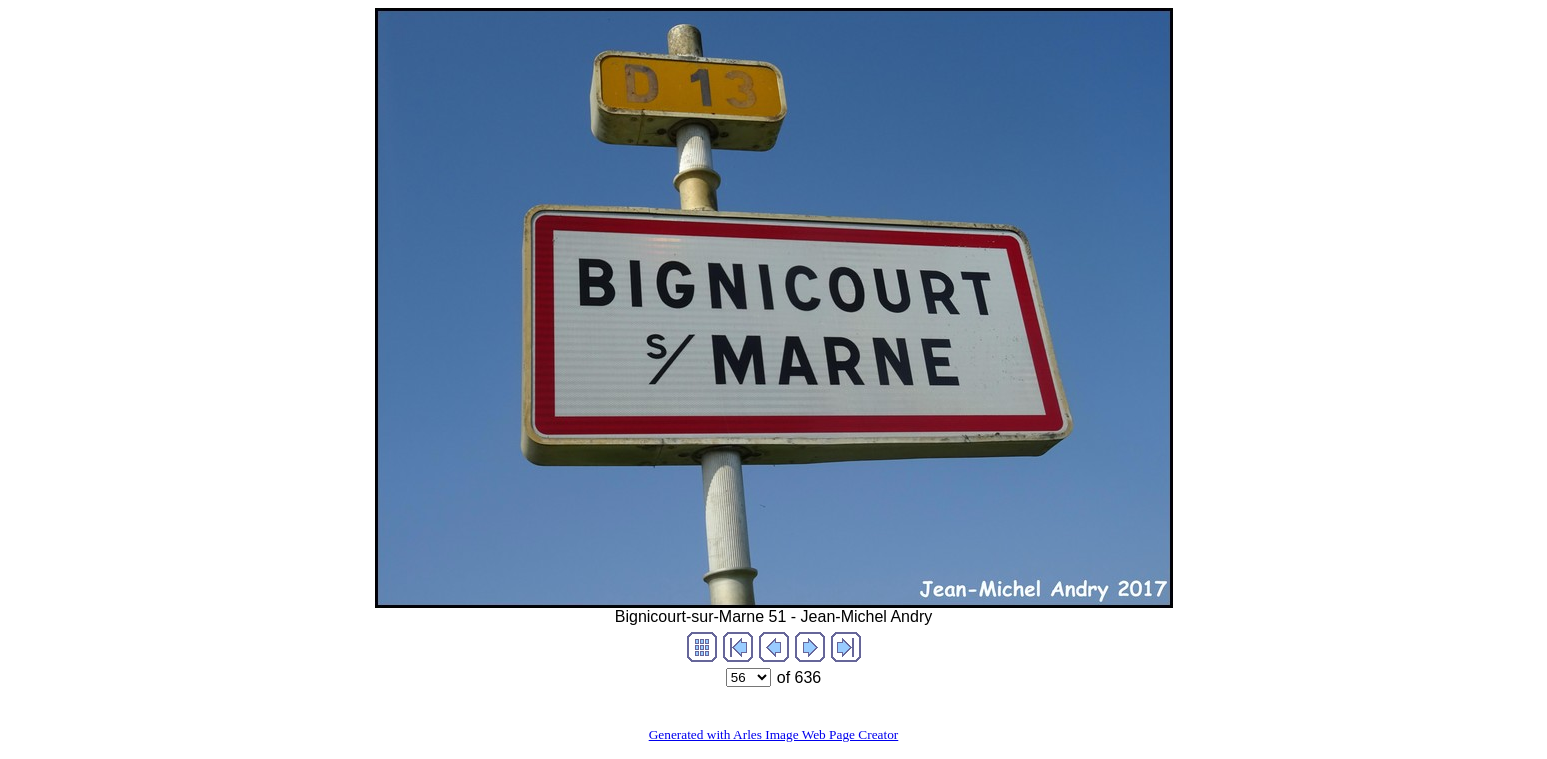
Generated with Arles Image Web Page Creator (774, 734)
